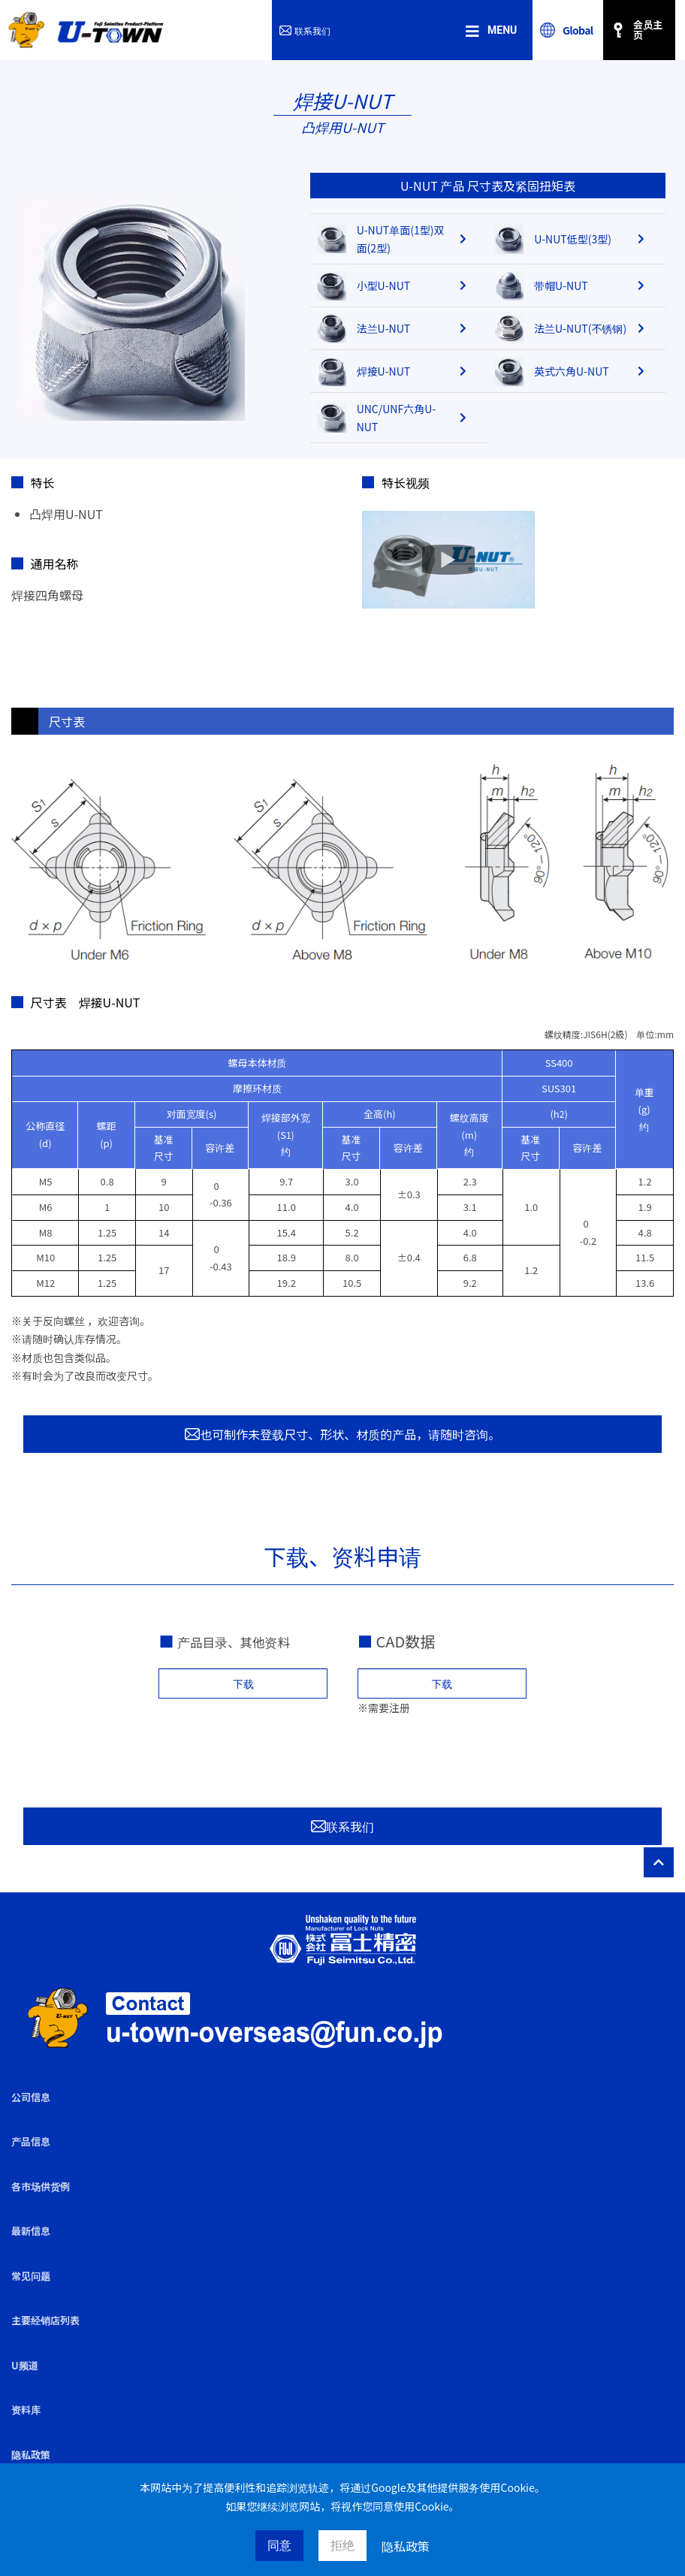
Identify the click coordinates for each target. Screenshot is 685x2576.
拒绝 (342, 2545)
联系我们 (304, 30)
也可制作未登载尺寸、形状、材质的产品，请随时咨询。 (342, 1434)
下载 (243, 1683)
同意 (279, 2545)
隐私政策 (406, 2546)
